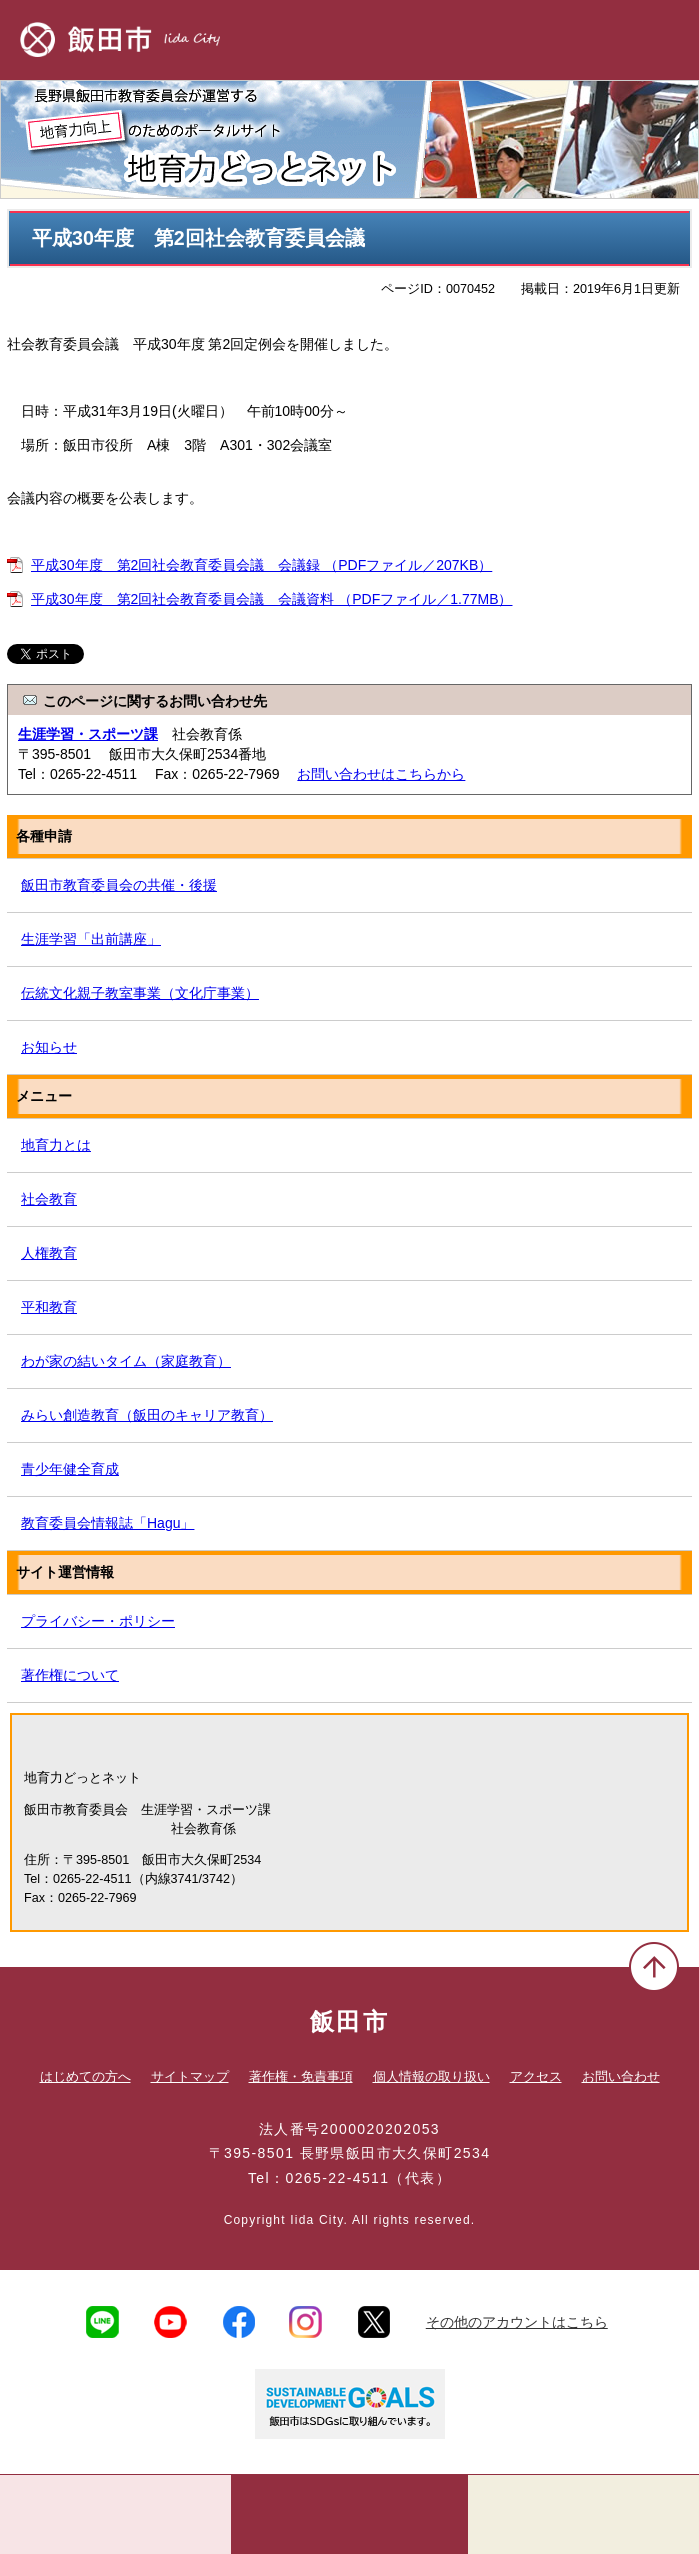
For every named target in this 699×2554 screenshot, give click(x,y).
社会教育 (49, 1199)
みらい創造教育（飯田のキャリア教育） (147, 1415)
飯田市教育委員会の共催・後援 (119, 885)
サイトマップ (190, 2076)
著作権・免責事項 (301, 2076)
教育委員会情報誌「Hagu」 (107, 1523)
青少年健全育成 (70, 1469)
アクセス (536, 2076)
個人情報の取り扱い (431, 2076)
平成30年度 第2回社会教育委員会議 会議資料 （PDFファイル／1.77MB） (272, 599)
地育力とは (56, 1145)
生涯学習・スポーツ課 (88, 734)
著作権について (70, 1675)
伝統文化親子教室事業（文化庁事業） (140, 993)
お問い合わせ (621, 2076)
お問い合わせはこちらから (381, 774)
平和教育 (49, 1307)
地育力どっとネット (349, 139)
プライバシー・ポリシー (98, 1621)
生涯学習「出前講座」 (91, 939)
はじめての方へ (85, 2076)
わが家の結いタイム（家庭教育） (126, 1361)
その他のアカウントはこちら (517, 2322)
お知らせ (49, 1047)
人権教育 (49, 1253)
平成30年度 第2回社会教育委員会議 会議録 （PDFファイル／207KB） (261, 565)
